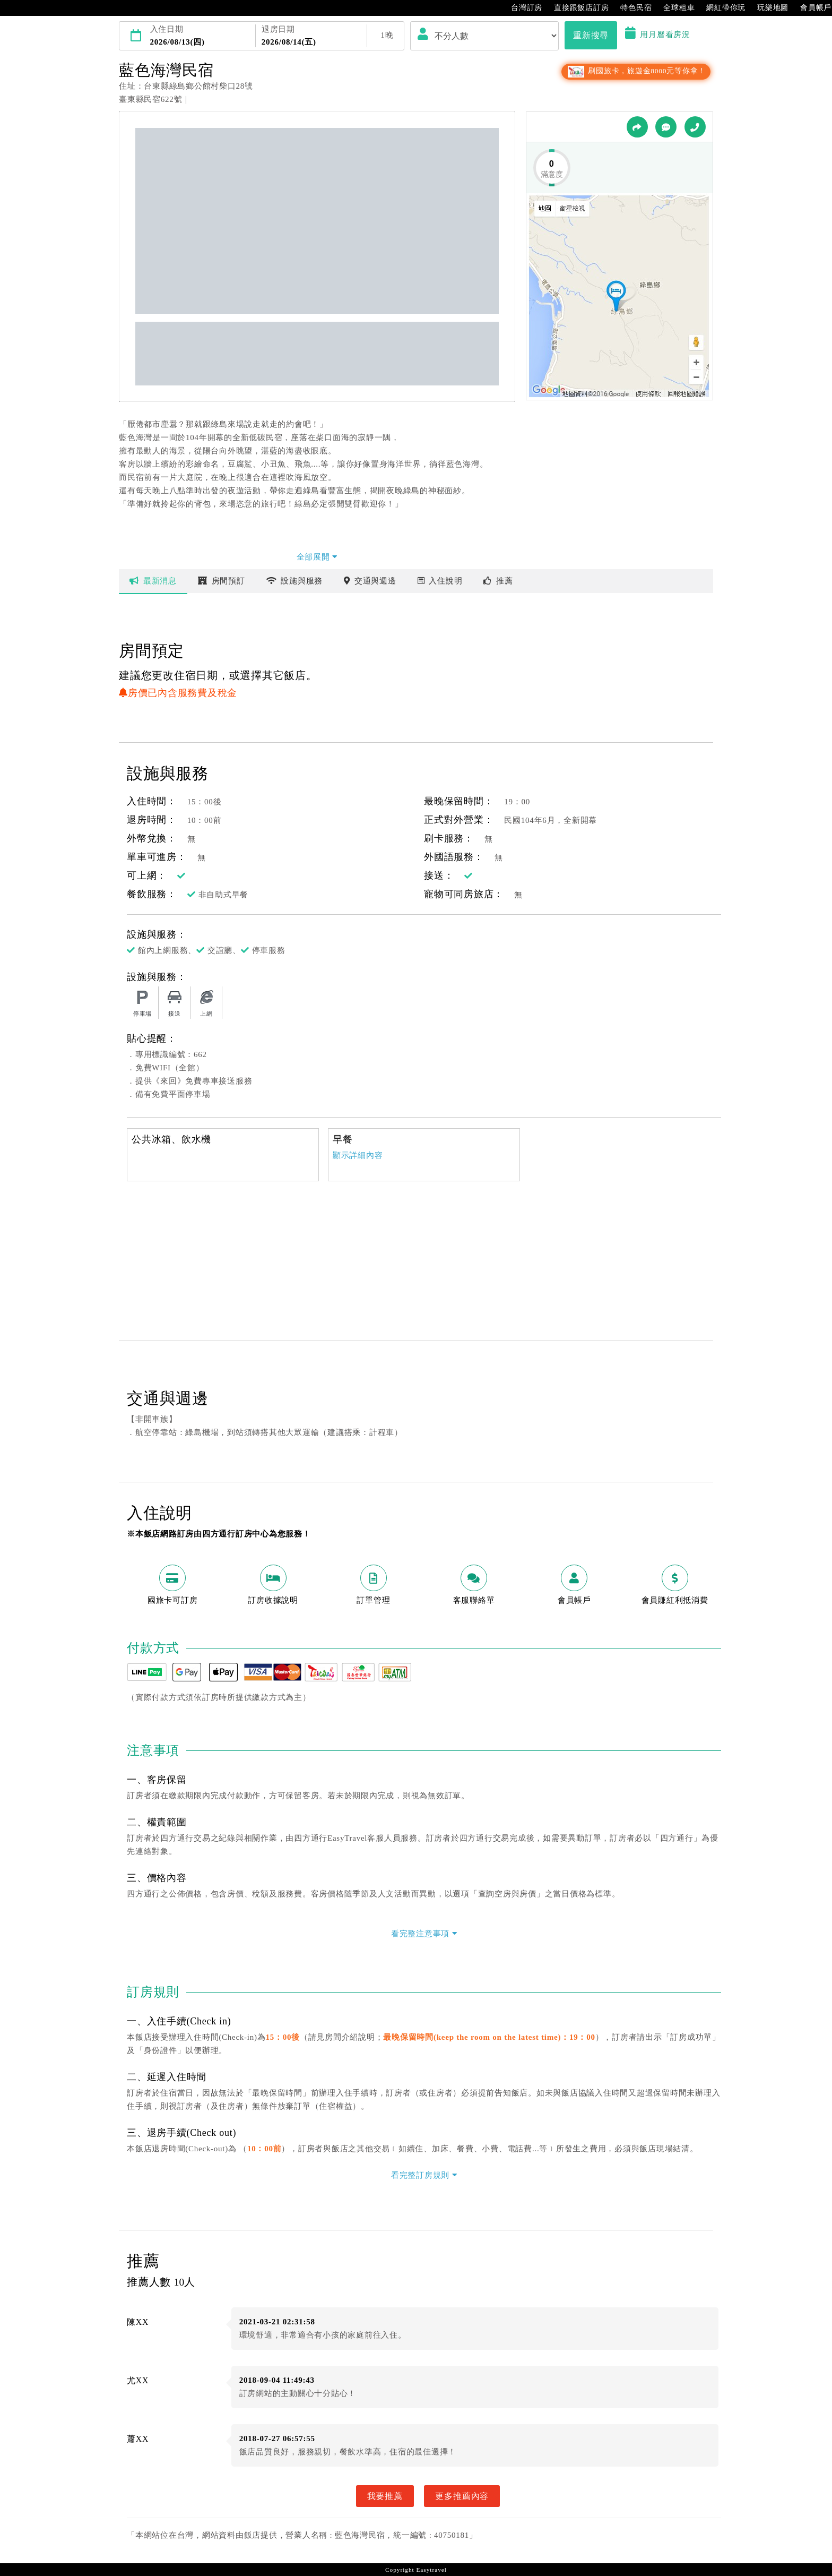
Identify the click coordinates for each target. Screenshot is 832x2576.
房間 (221, 581)
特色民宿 (631, 8)
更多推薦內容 (462, 2496)
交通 (370, 581)
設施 (294, 581)
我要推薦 (385, 2496)
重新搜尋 (591, 35)
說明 (440, 581)
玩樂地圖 (767, 8)
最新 (153, 581)
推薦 (498, 581)
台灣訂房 (521, 8)
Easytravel (431, 2569)
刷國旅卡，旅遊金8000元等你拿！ (636, 71)
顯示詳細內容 (358, 1155)
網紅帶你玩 (721, 8)
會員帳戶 (810, 8)
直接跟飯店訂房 (576, 8)
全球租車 (674, 8)
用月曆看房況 (657, 34)
